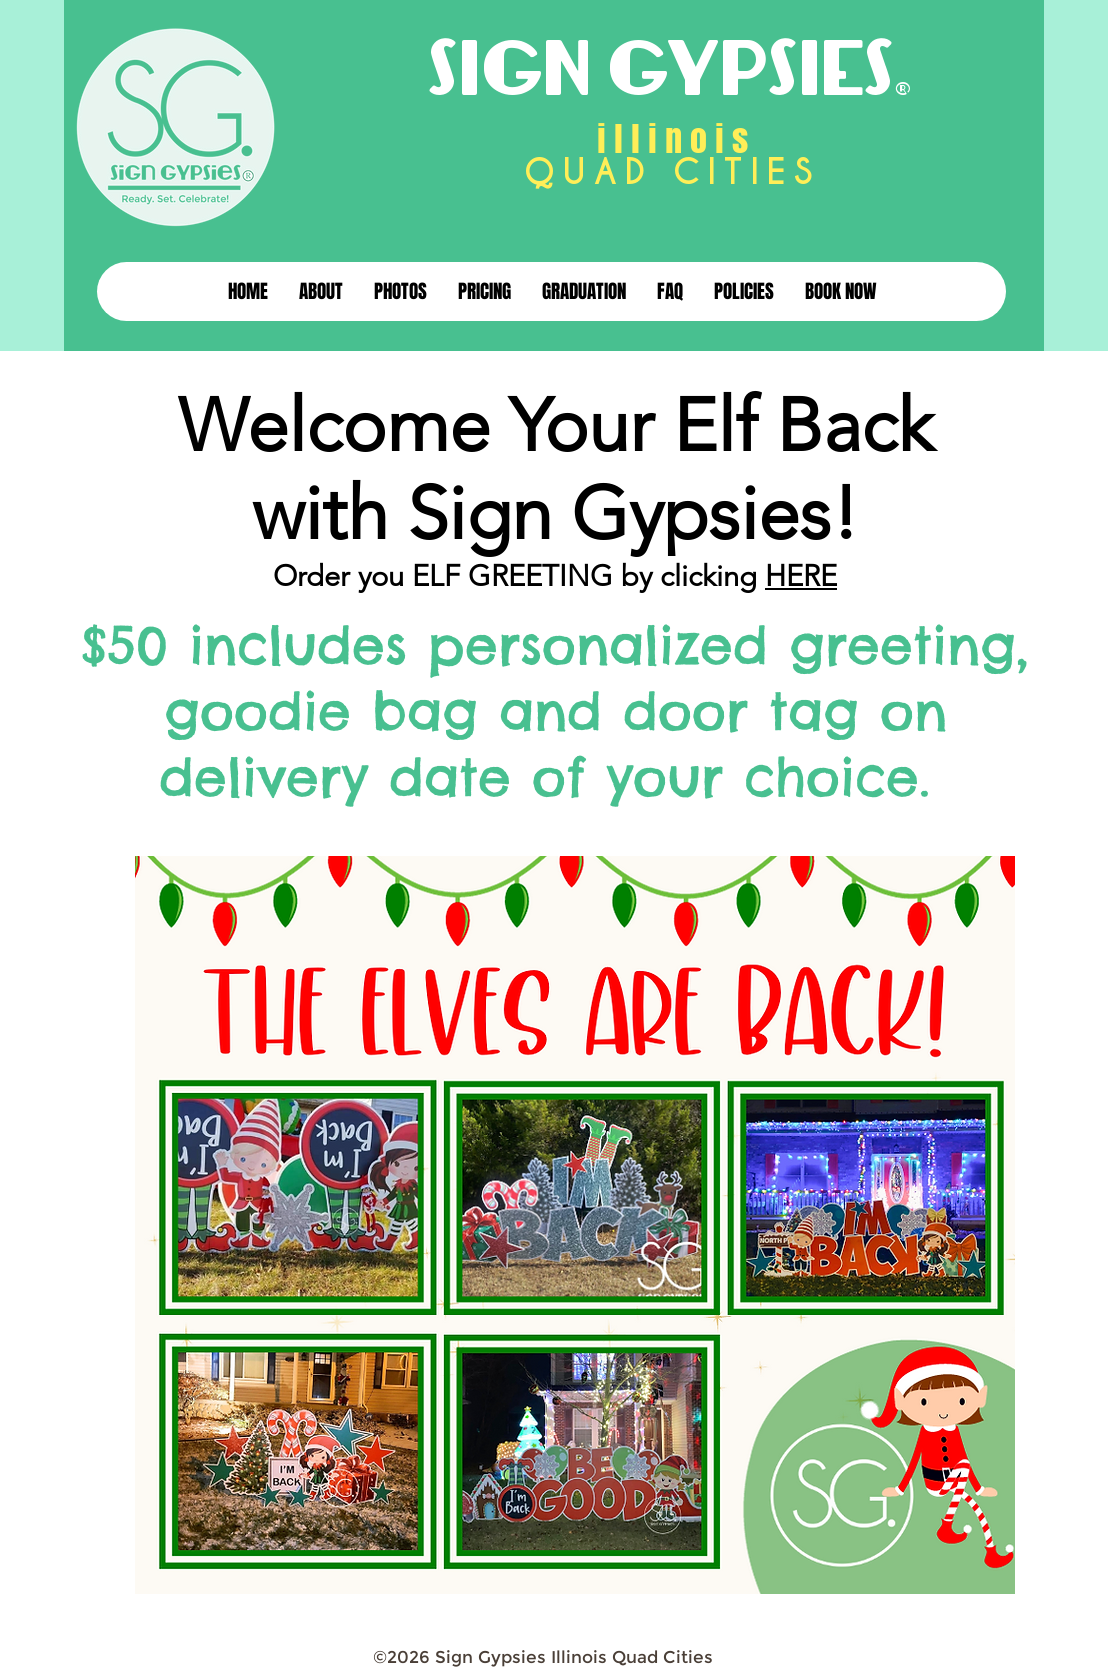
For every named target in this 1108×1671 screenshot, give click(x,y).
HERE (801, 575)
